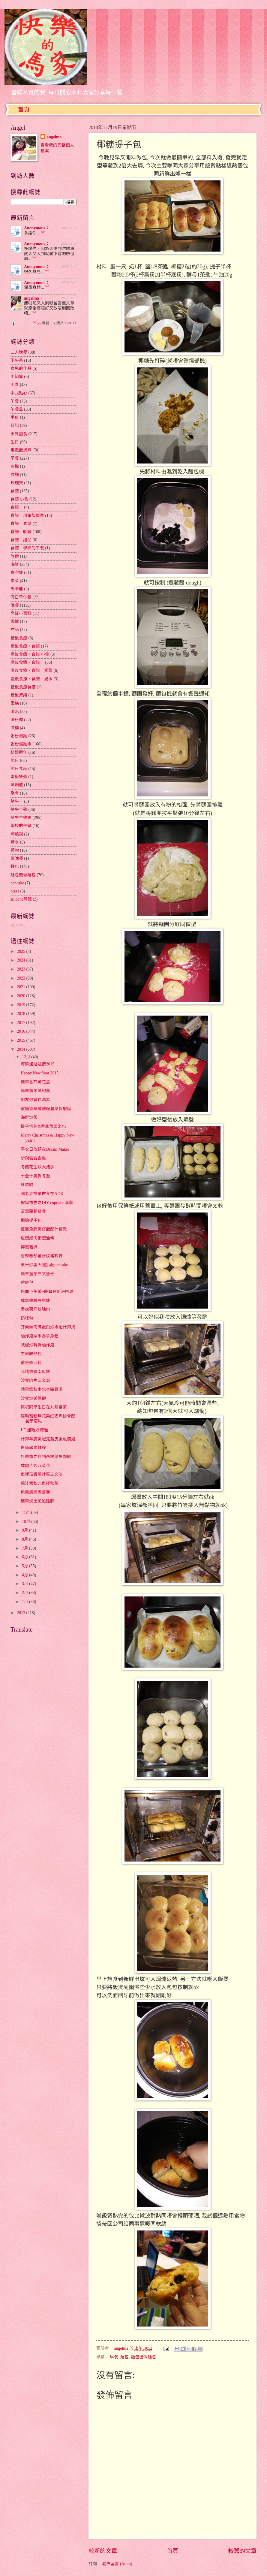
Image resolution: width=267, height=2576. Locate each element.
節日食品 (18, 768)
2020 (21, 996)
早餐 (114, 2357)
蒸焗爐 (16, 785)
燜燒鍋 (16, 834)
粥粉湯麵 (18, 736)
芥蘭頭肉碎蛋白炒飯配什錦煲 (48, 1327)
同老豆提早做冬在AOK (42, 1193)
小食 (14, 384)
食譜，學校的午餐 (27, 548)
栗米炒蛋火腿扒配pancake (44, 1265)
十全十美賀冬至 (35, 1176)
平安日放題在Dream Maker (45, 1149)
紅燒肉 (27, 1184)
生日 (14, 442)
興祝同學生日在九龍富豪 (44, 1407)
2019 (21, 1005)
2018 (21, 1013)
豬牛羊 (16, 801)
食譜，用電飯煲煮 (27, 515)
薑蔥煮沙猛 (31, 1362)
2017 (21, 1022)
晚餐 (14, 605)
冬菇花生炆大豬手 (37, 1167)
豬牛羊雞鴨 (21, 817)
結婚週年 (18, 752)
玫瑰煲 (16, 483)
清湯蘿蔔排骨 (33, 1211)
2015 (21, 1040)
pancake (17, 883)
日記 (14, 425)
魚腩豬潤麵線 (33, 1447)
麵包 (124, 2357)
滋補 (14, 728)
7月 (25, 1548)
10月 (26, 1521)
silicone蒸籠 (21, 899)
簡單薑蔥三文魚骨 (37, 1274)
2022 (21, 978)
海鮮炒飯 (29, 1117)
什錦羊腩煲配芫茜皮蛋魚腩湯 (48, 1439)
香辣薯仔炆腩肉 (35, 1309)
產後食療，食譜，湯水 (31, 679)
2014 (21, 1049)
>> (74, 323)
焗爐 (14, 621)
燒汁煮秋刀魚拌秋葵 (39, 1483)
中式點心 (18, 393)
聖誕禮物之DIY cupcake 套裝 (47, 1202)
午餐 (14, 401)
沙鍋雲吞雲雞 (33, 1158)
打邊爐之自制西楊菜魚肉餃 (46, 1456)
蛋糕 (14, 703)
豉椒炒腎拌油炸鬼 (37, 1345)
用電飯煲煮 (21, 450)
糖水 (14, 842)
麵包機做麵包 (143, 2357)
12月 (26, 1057)
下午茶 (16, 360)
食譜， (16, 507)
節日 (14, 760)
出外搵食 (18, 434)
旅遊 (14, 556)
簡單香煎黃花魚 (35, 1082)
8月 (25, 1539)
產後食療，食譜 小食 (29, 654)
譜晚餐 (16, 858)
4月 (25, 1575)
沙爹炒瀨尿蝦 (33, 1398)
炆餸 (14, 475)
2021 (21, 987)
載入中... (18, 925)
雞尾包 (27, 1282)
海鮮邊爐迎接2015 (37, 1064)
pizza (14, 891)
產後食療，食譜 (25, 646)
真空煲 (16, 572)
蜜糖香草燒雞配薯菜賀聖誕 (46, 1109)
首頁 (24, 109)
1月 (25, 1601)
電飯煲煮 (18, 777)
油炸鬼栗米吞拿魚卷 (39, 1336)
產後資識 (18, 695)
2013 (21, 1613)
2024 (21, 960)
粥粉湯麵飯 (21, 744)
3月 (25, 1583)
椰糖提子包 (31, 1220)
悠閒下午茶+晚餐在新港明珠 (47, 1291)
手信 (14, 417)
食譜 (14, 491)
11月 (26, 1512)
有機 (14, 466)
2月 (25, 1592)
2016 (21, 1031)
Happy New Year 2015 (39, 1073)
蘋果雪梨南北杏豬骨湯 (42, 1389)
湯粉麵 (16, 719)
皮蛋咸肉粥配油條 (37, 1238)
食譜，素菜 (21, 523)
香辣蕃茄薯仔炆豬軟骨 (42, 1256)
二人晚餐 (18, 352)
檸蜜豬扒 (29, 1247)
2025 (21, 951)
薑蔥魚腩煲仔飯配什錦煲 (44, 1229)
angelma (54, 137)
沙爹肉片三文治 (35, 1380)
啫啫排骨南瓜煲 (35, 1372)
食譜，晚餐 (21, 532)
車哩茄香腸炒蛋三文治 (42, 1474)
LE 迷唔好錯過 (34, 1430)
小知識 (16, 376)
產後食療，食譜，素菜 (31, 670)
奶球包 (27, 1318)
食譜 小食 (19, 499)
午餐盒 (16, 409)
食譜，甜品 (21, 540)
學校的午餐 (21, 825)
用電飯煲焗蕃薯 (35, 1492)
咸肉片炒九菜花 (35, 1465)
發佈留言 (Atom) (117, 2564)
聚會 (14, 793)
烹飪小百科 (21, 613)
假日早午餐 (21, 597)
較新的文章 (102, 2551)
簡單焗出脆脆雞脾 (37, 1501)
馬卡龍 (16, 589)
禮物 (14, 850)
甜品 (14, 629)
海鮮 (14, 564)
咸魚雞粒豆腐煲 (35, 1300)
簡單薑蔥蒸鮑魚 (35, 1091)
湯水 (14, 711)
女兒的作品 (21, 368)
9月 (25, 1530)
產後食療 (18, 638)
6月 (25, 1557)
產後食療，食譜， (27, 662)
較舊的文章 (242, 2551)
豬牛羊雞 (18, 809)
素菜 (14, 580)
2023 (21, 969)
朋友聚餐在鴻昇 (35, 1100)
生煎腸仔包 (31, 1353)
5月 (25, 1566)
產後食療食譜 (23, 687)
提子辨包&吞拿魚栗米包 (43, 1126)
